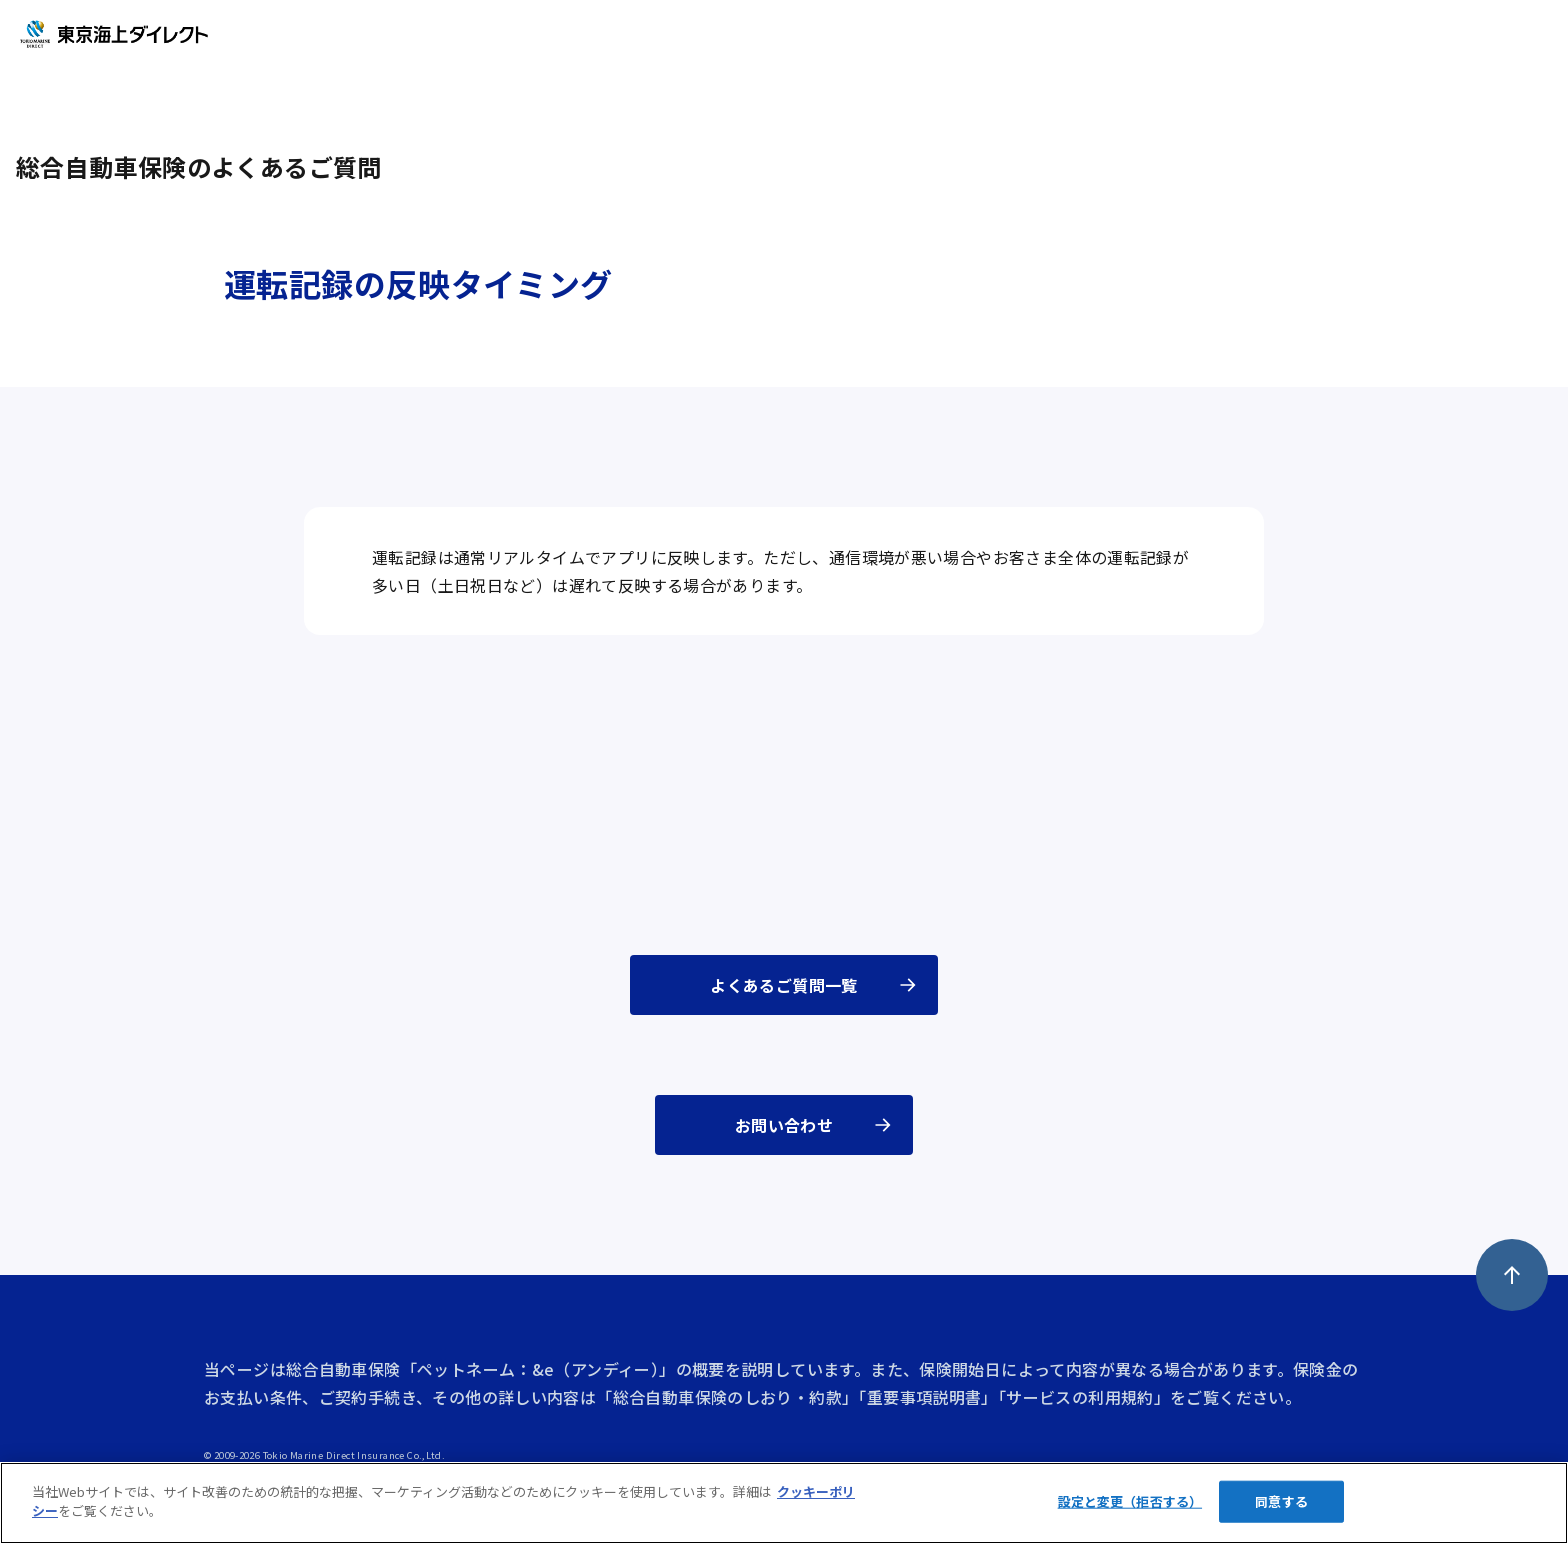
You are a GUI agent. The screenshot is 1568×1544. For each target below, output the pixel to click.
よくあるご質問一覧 (783, 985)
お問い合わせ (784, 1125)
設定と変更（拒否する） (1130, 1501)
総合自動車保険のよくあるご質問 (199, 166)
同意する (1281, 1501)
